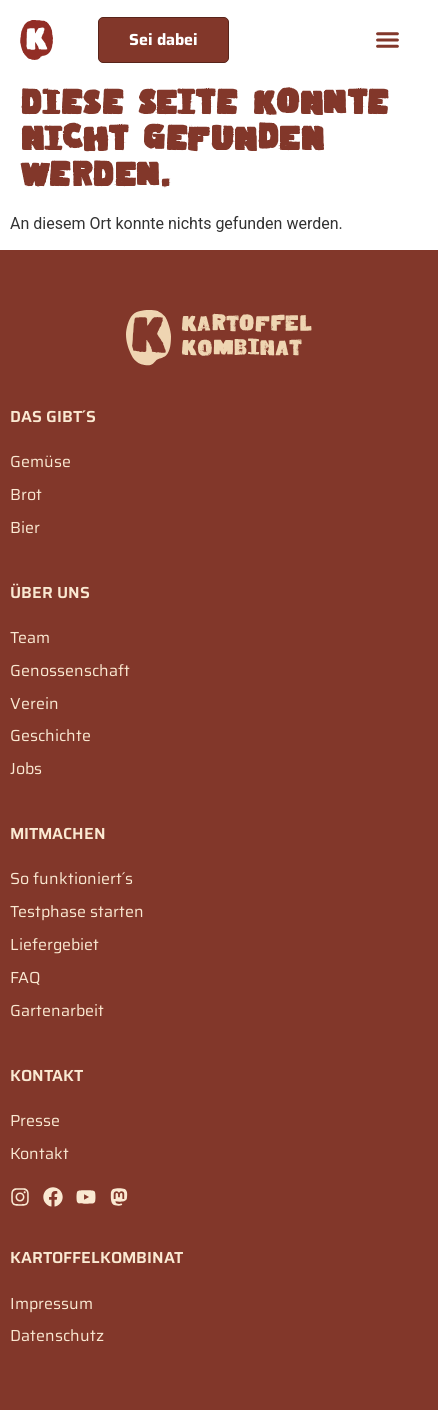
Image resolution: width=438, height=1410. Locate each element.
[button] (388, 40)
